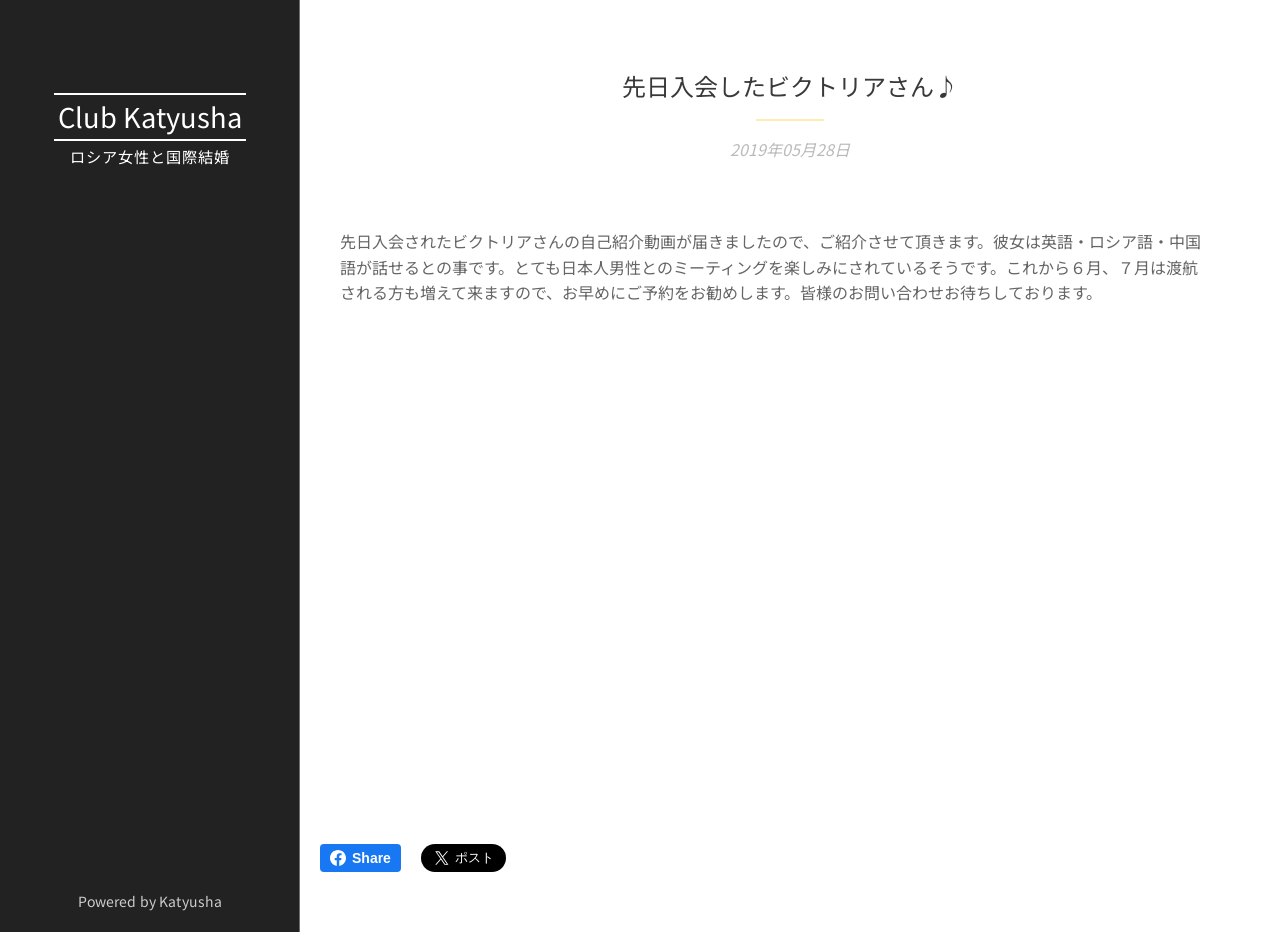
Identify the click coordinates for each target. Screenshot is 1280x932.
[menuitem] (150, 241)
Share (360, 858)
